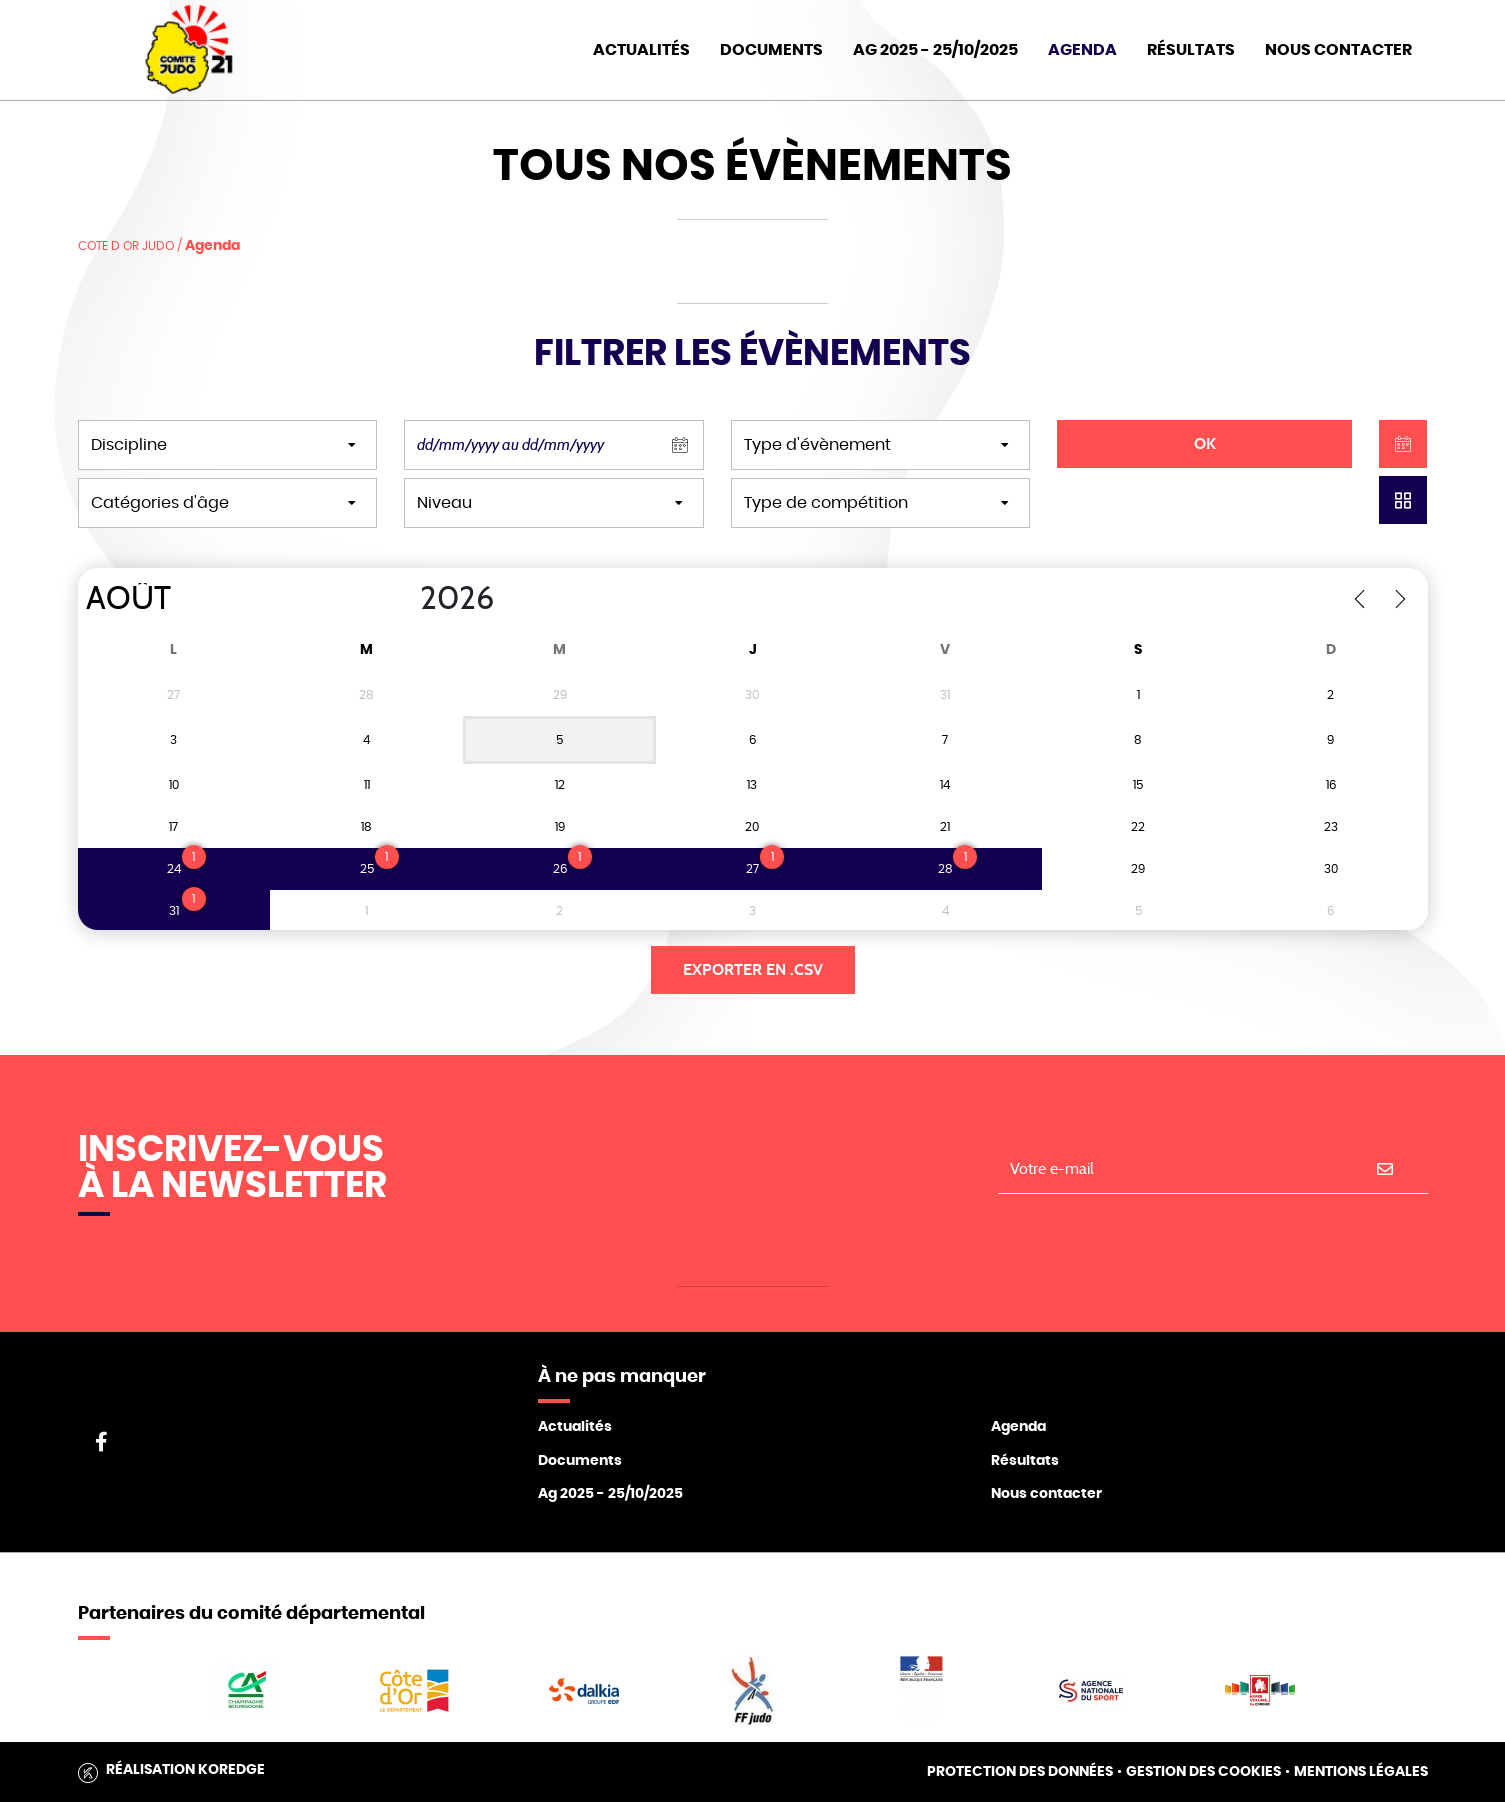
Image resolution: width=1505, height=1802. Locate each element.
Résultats (1191, 50)
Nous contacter (1046, 1494)
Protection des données (1020, 1772)
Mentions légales (1361, 1772)
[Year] (403, 599)
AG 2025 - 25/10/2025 (935, 50)
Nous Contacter (1338, 50)
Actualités (641, 50)
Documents (771, 50)
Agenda (1082, 50)
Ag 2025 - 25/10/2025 (610, 1494)
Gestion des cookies (1203, 1772)
